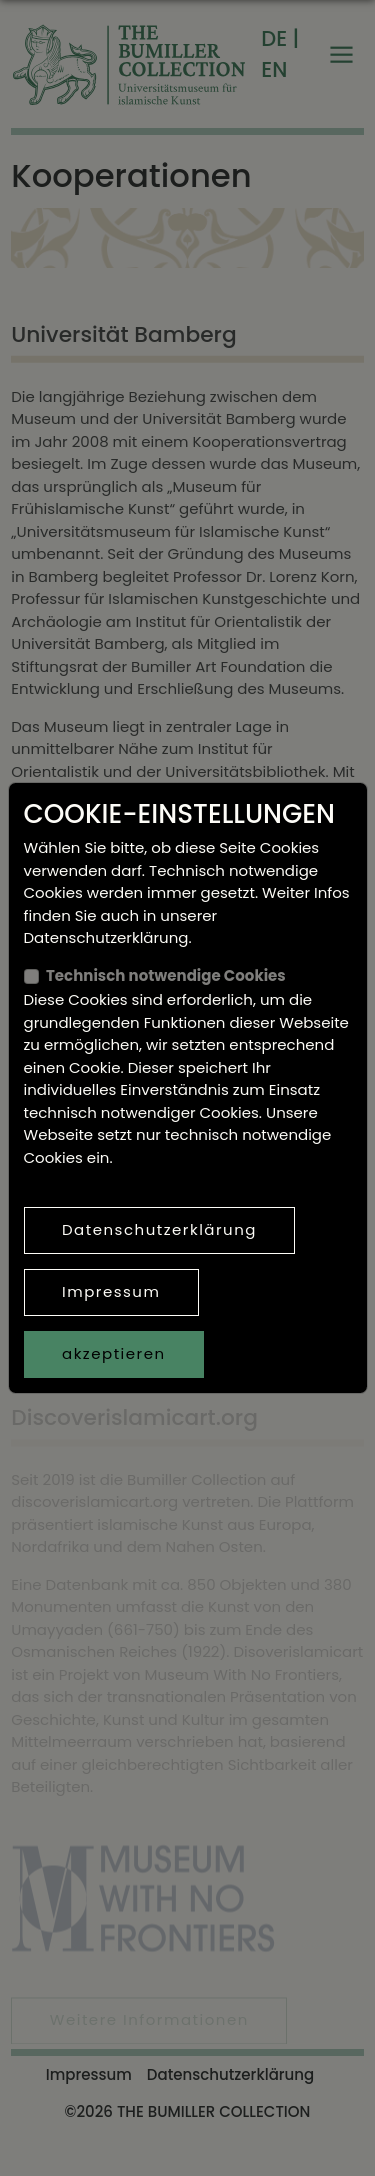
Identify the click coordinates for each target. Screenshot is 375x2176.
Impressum (111, 1291)
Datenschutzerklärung (159, 1229)
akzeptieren (114, 1353)
